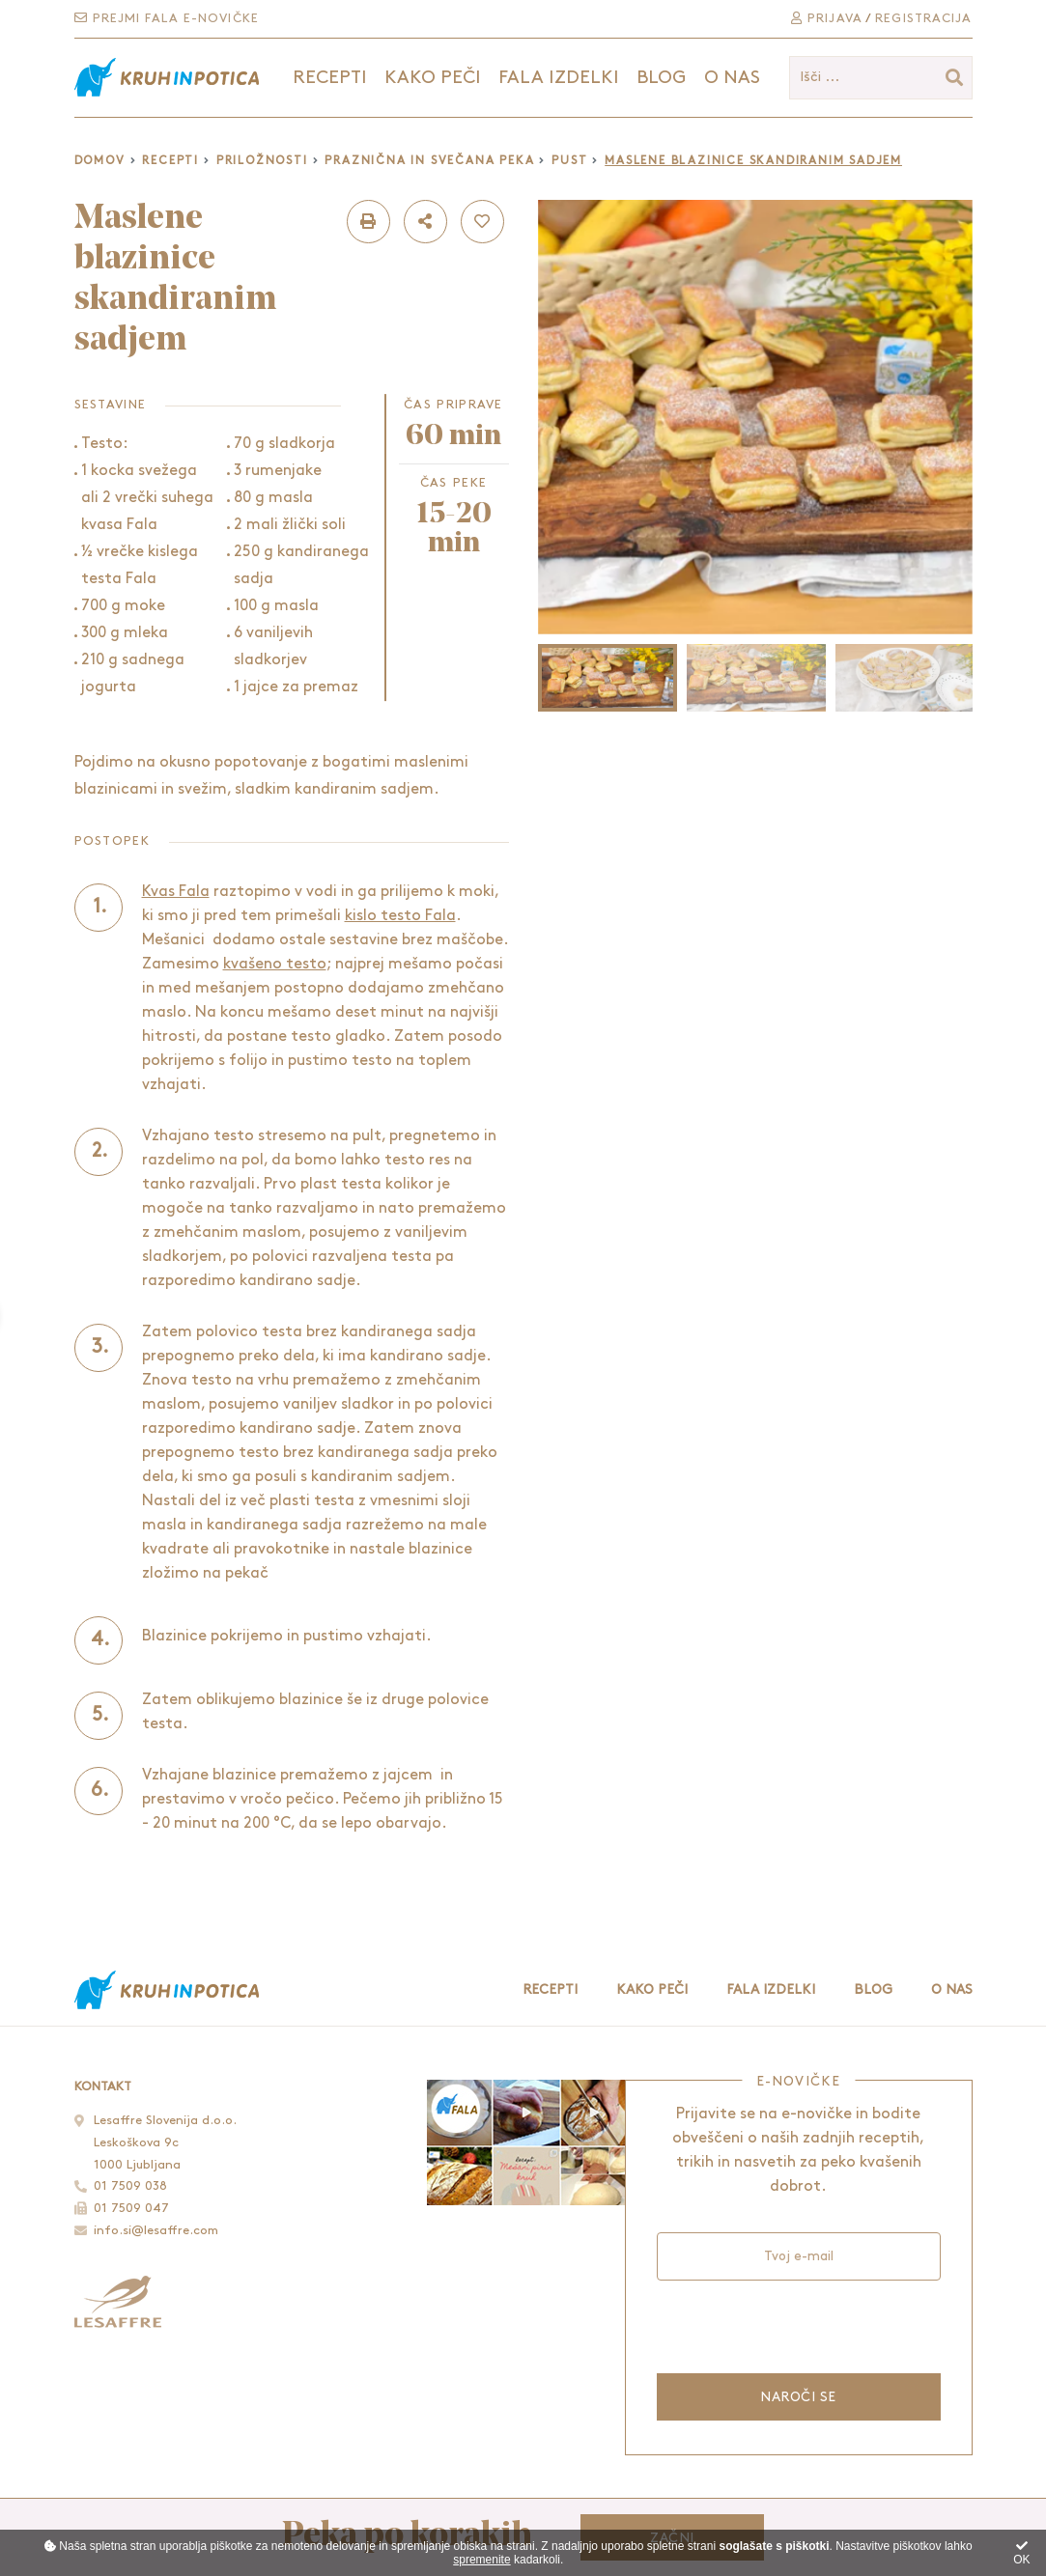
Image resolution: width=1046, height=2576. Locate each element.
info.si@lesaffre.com (156, 2230)
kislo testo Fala (400, 916)
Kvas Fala (176, 891)
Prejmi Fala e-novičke (166, 18)
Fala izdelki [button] (558, 78)
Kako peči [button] (432, 78)
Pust (569, 160)
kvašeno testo (274, 964)
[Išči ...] (881, 77)
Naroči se (797, 2397)
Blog (661, 78)
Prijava (826, 18)
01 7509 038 (130, 2186)
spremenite (481, 2559)
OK (1021, 2553)
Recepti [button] (330, 78)
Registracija (923, 18)
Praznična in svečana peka (429, 160)
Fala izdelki (770, 1989)
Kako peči (652, 1989)
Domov (100, 160)
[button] (368, 221)
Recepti (170, 160)
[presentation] (798, 2324)
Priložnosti (262, 160)
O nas (732, 78)
